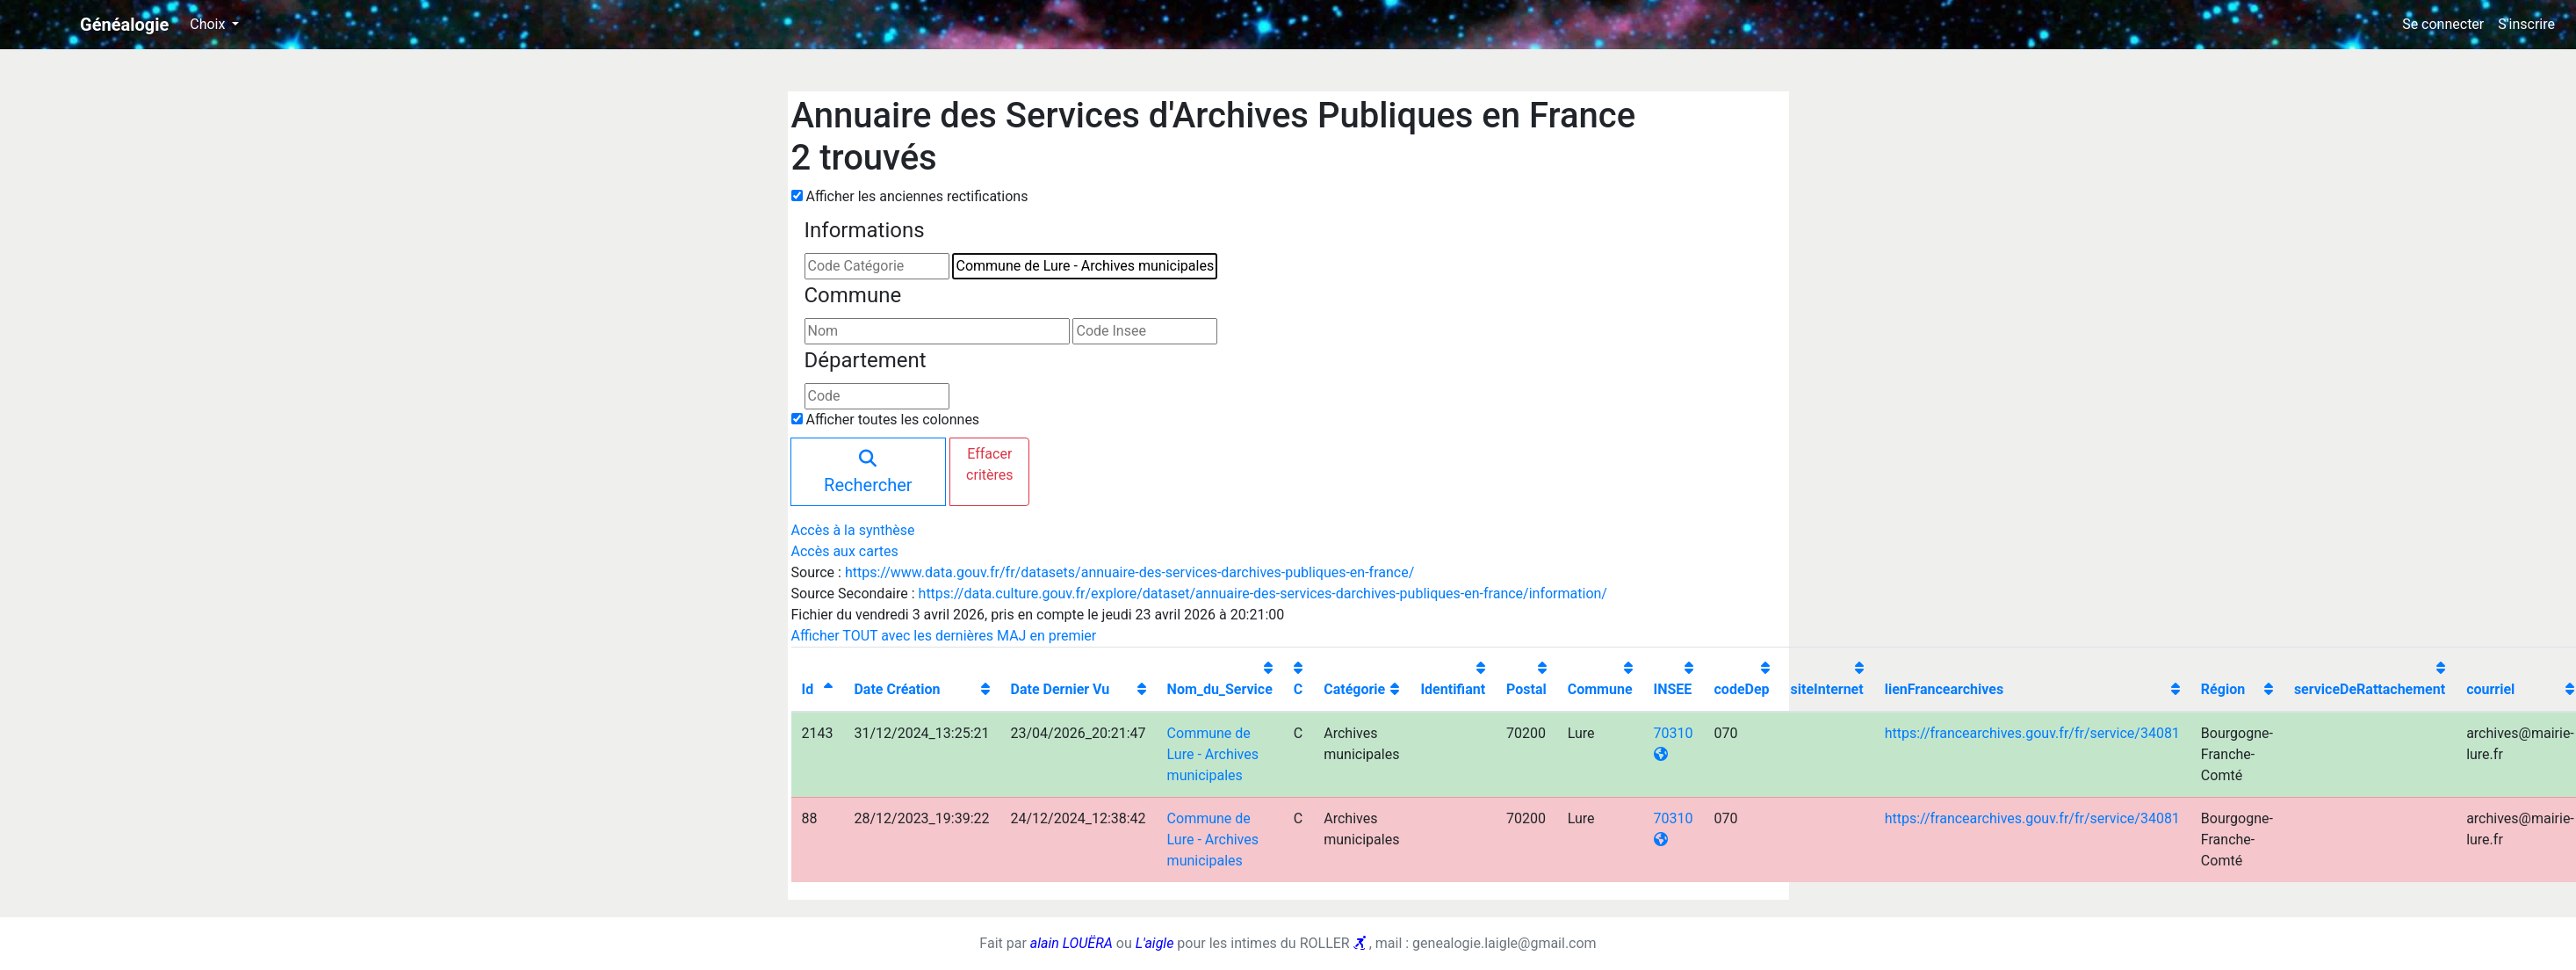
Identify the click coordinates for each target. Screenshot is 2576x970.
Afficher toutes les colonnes (892, 419)
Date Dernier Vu (1060, 689)
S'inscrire (2526, 24)
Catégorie (1354, 689)
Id (808, 689)
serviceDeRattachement (2369, 689)
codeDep (1742, 689)
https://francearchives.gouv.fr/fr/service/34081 (2032, 733)
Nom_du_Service (1220, 689)
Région (2223, 689)
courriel (2490, 689)
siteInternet (1827, 689)
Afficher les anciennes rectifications (916, 196)
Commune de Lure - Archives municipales (1213, 754)
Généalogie (124, 24)
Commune (1600, 689)
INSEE (1673, 689)
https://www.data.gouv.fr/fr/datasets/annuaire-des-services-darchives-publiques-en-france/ (1129, 572)
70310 (1673, 733)
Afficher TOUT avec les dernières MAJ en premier (944, 635)
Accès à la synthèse (853, 530)
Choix (209, 24)
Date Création (897, 689)
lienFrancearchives (1944, 689)
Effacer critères (989, 464)
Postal (1526, 689)
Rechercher (868, 473)
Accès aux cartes (844, 551)
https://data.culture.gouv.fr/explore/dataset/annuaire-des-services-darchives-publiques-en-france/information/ (1263, 593)
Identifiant (1452, 689)
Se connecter (2443, 24)
